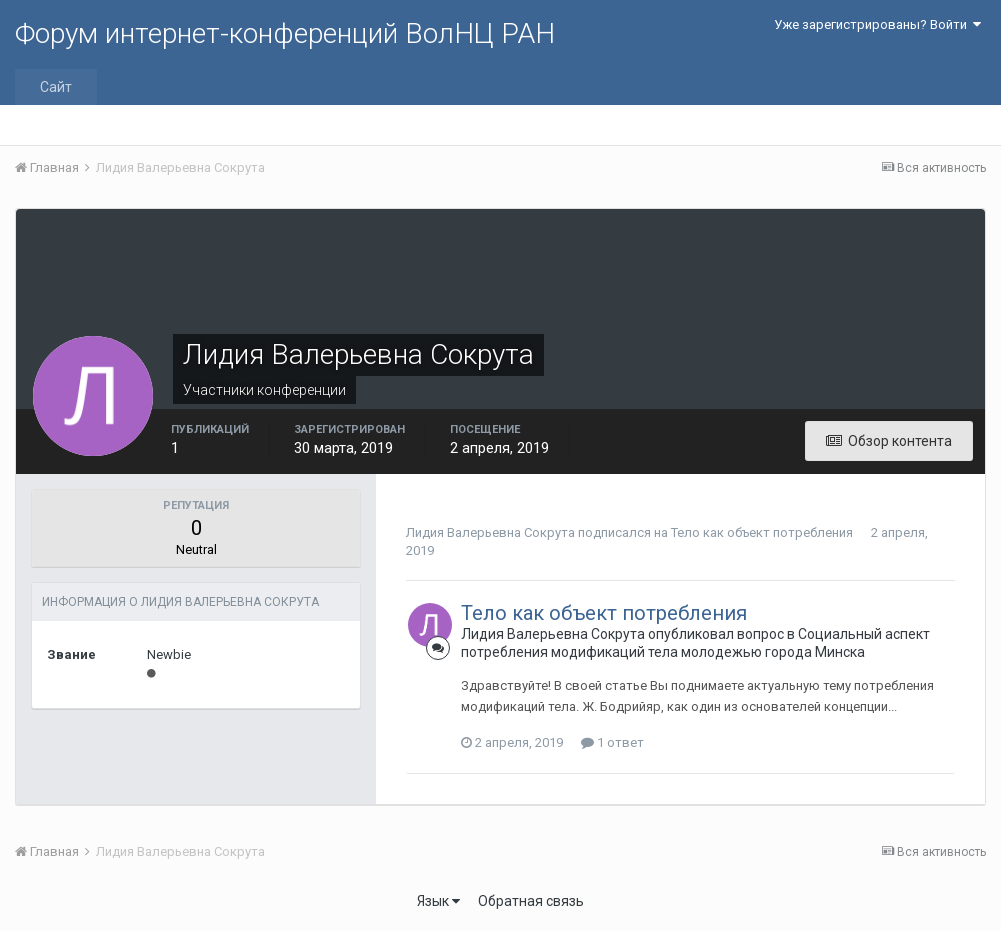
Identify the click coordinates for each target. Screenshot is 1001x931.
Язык (438, 901)
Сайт (56, 87)
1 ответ (612, 742)
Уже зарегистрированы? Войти (877, 24)
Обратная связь (531, 901)
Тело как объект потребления (762, 532)
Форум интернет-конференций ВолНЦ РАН (285, 33)
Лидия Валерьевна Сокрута (490, 532)
